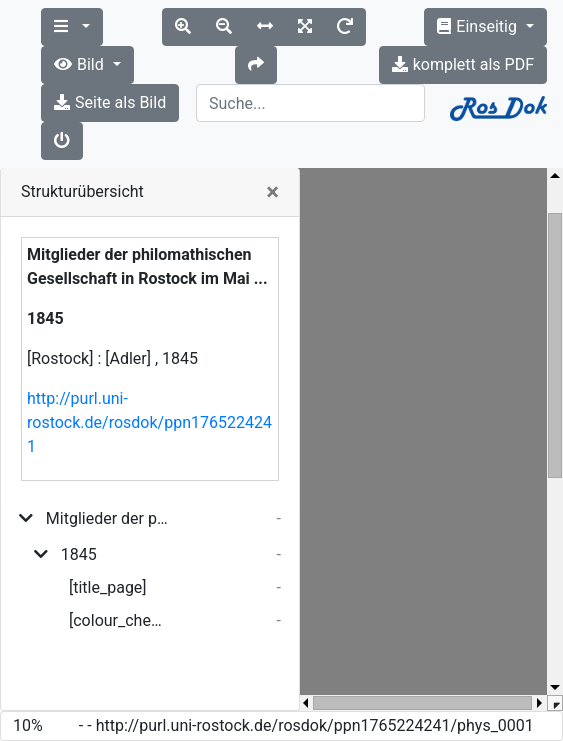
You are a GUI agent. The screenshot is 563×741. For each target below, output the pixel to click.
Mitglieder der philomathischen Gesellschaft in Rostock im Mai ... (107, 518)
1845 (79, 554)
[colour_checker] (119, 620)
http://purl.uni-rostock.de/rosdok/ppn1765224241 (149, 422)
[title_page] (108, 587)
